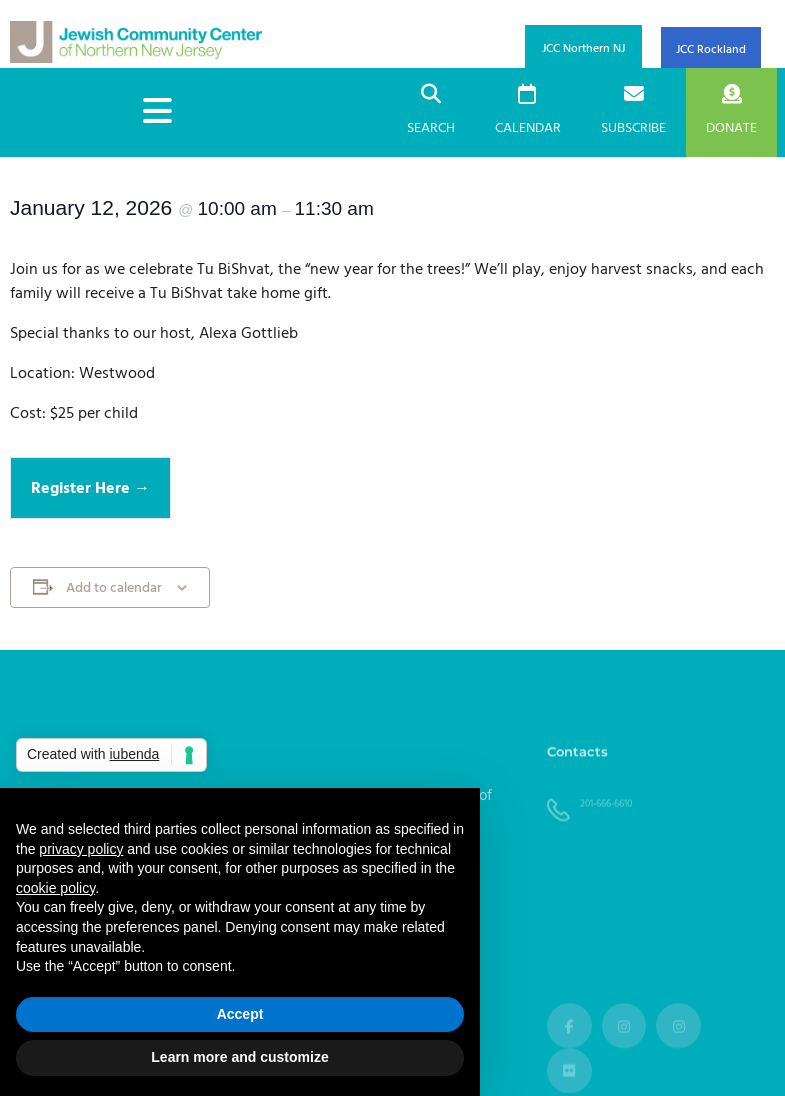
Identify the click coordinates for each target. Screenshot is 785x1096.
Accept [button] (240, 1014)
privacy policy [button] (81, 849)
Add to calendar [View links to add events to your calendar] (114, 589)
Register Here (82, 488)
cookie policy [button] (55, 888)
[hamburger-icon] (157, 112)
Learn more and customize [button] (239, 1057)
